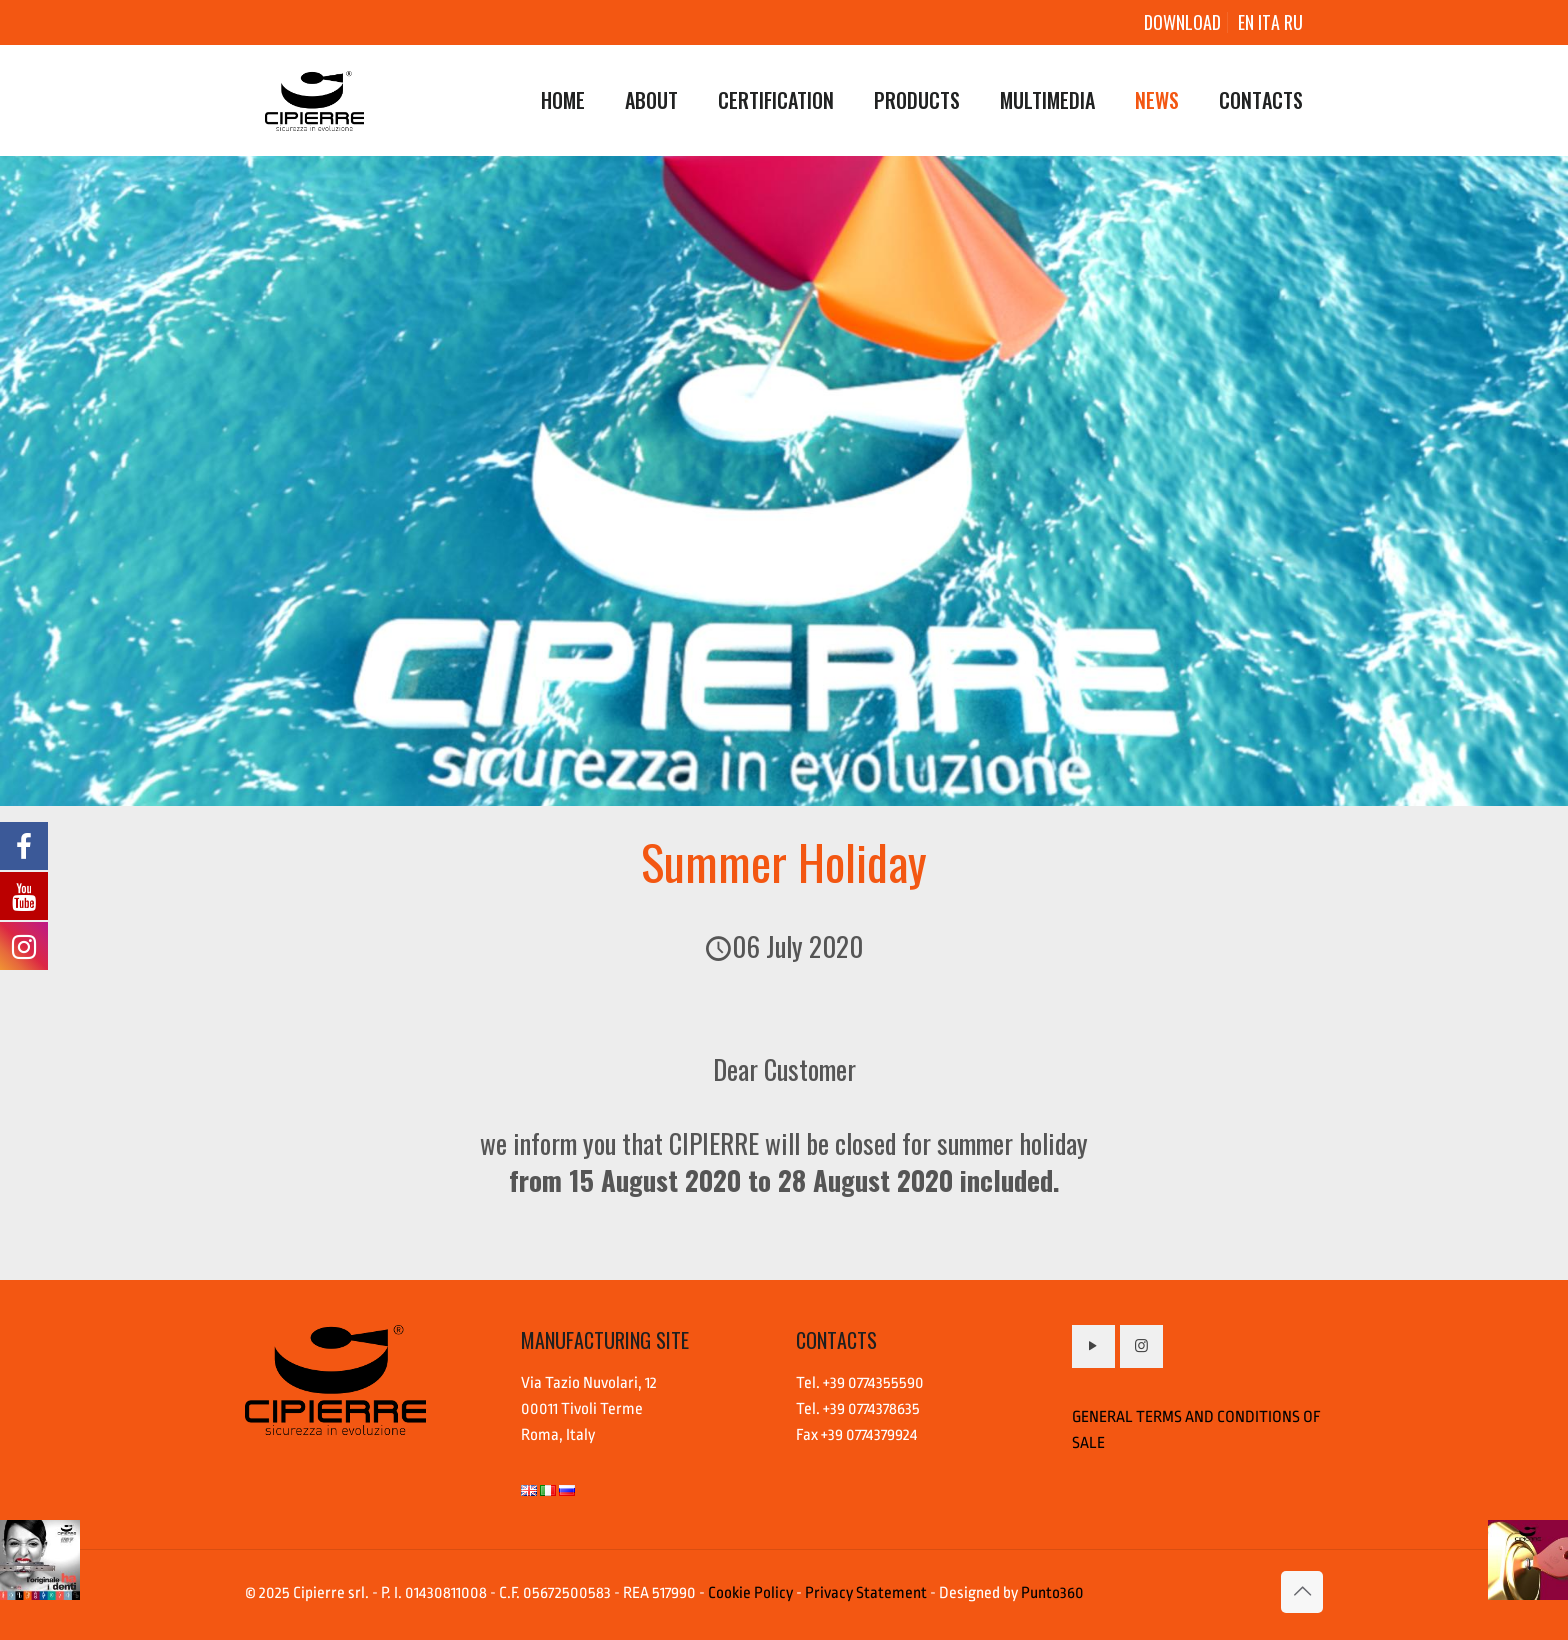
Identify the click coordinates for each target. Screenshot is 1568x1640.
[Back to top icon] (1302, 1592)
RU (1293, 22)
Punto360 (1052, 1593)
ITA (1271, 22)
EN (1246, 22)
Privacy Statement (866, 1593)
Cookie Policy (750, 1593)
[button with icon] (1093, 1346)
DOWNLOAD (1182, 22)
